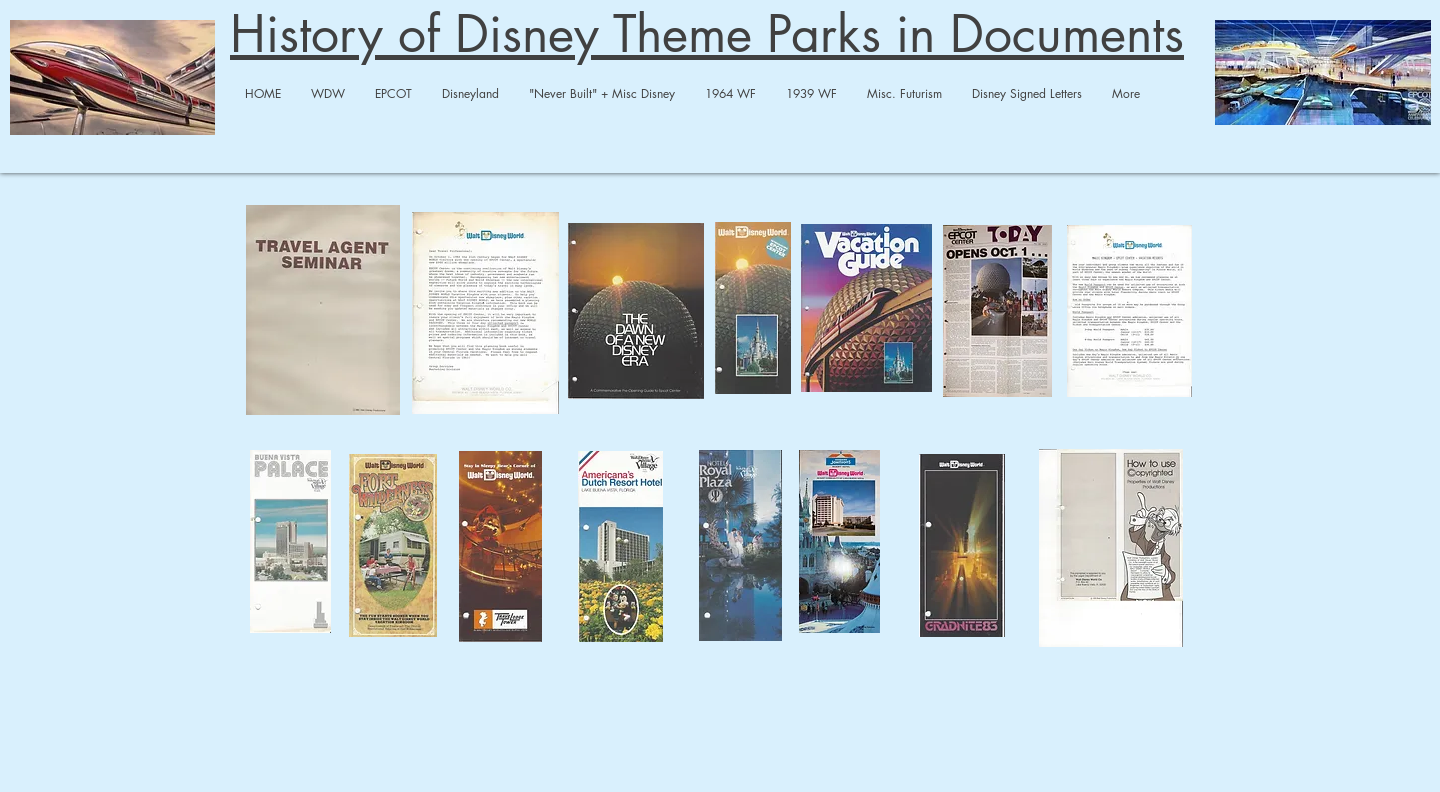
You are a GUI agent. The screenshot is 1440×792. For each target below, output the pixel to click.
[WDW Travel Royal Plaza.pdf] (740, 548)
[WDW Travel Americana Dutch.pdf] (620, 549)
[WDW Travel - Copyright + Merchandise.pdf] (1111, 550)
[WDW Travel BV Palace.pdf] (290, 544)
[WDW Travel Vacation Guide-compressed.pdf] (866, 310)
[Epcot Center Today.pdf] (997, 313)
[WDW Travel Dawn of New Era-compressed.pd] (636, 313)
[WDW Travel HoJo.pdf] (839, 544)
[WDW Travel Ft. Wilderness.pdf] (392, 548)
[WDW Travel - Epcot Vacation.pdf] (1129, 313)
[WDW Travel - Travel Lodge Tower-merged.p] (500, 549)
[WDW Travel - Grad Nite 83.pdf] (961, 548)
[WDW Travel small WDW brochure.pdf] (752, 310)
